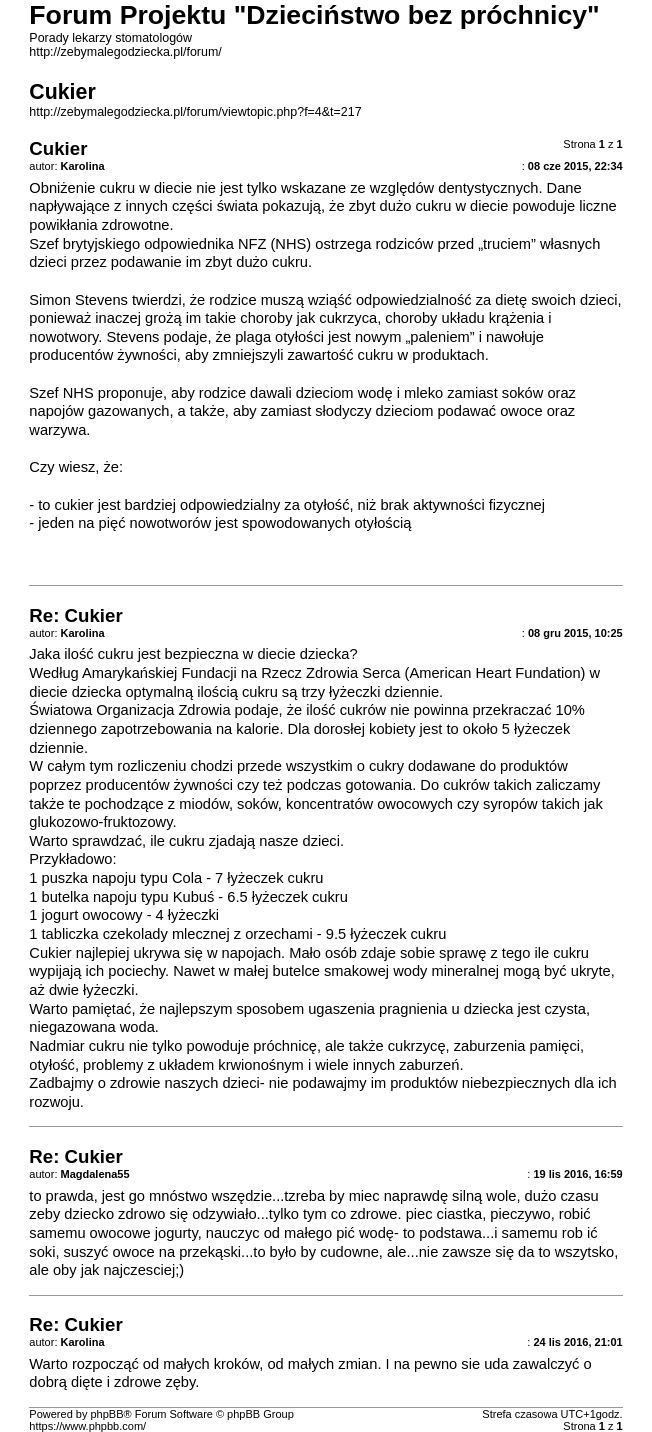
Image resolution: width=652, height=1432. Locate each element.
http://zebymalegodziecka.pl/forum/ (125, 52)
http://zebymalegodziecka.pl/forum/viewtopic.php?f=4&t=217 (195, 112)
